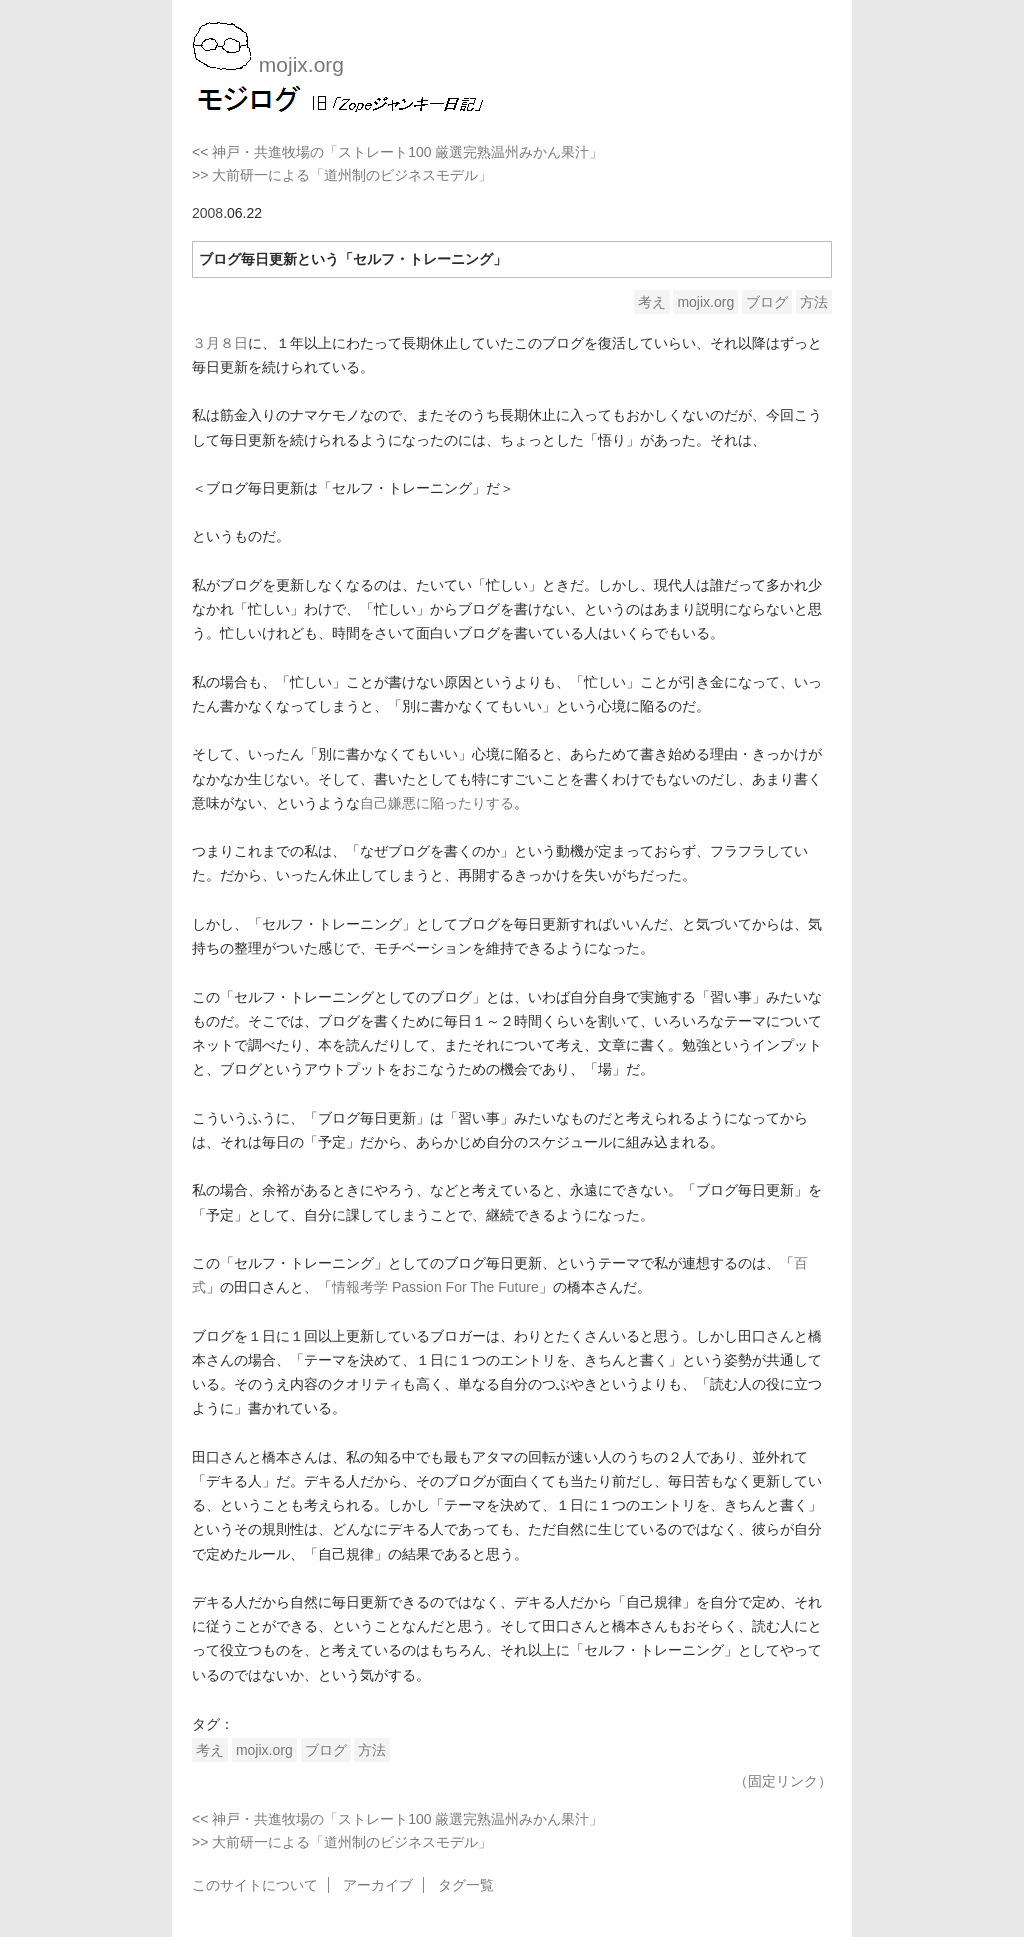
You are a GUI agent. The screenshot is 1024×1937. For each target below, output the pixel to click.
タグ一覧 (466, 1885)
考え (652, 302)
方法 (814, 302)
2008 (207, 213)
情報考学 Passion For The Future (435, 1287)
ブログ (767, 302)
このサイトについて (255, 1885)
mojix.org (705, 302)
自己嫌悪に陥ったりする (437, 803)
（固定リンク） (783, 1781)
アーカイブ (378, 1885)
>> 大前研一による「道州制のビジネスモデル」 (342, 175)
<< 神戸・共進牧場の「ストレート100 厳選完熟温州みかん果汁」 (398, 152)
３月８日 (220, 343)
